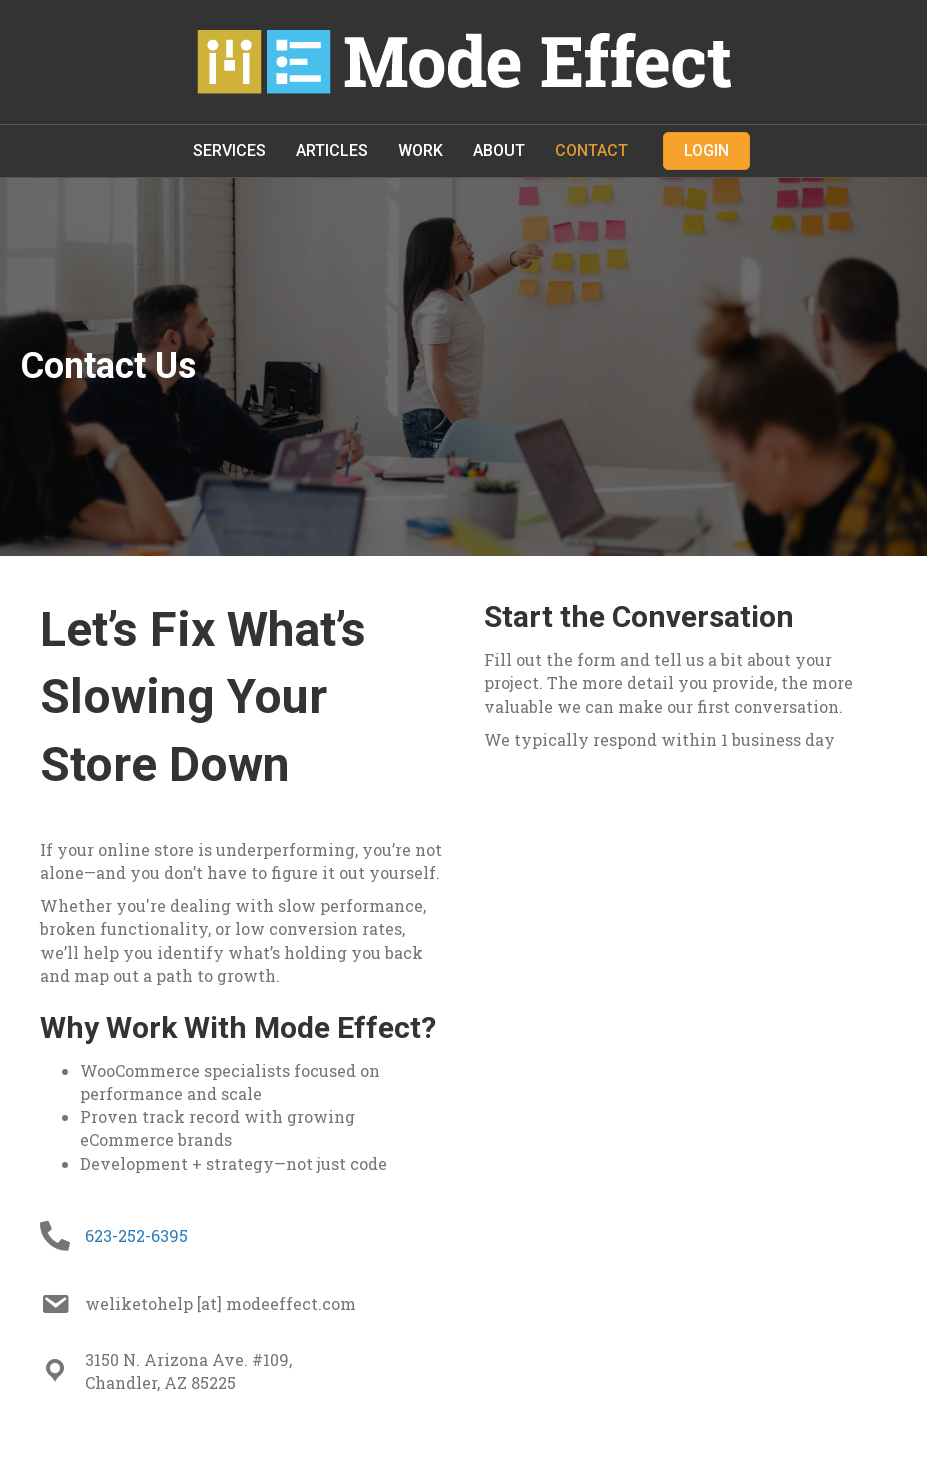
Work (420, 150)
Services (229, 150)
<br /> (686, 836)
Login (706, 150)
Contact (591, 150)
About (499, 150)
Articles (332, 150)
